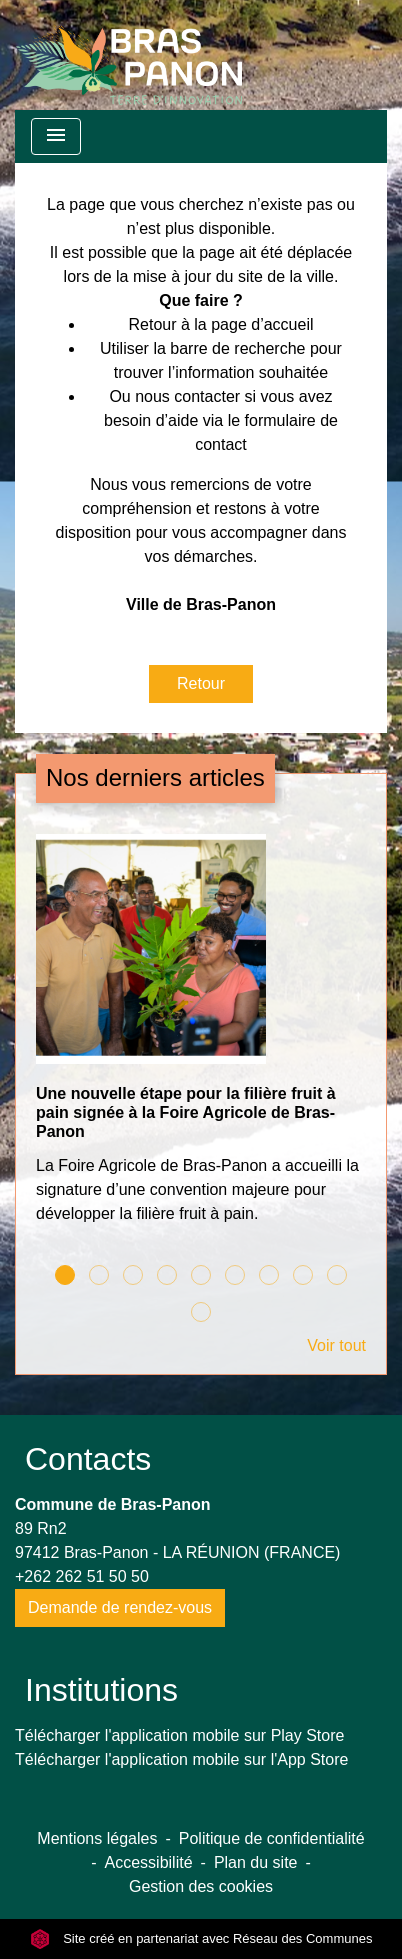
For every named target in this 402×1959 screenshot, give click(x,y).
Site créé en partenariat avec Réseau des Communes (201, 1938)
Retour (201, 683)
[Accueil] (129, 55)
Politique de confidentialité (272, 1838)
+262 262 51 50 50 (82, 1576)
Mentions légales (97, 1838)
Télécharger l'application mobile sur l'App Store (181, 1759)
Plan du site (256, 1862)
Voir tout (336, 1345)
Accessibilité (149, 1862)
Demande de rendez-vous (120, 1607)
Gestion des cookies (201, 1886)
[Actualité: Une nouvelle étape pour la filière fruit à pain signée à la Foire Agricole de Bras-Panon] (201, 1040)
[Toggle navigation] (56, 136)
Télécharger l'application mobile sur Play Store (179, 1735)
